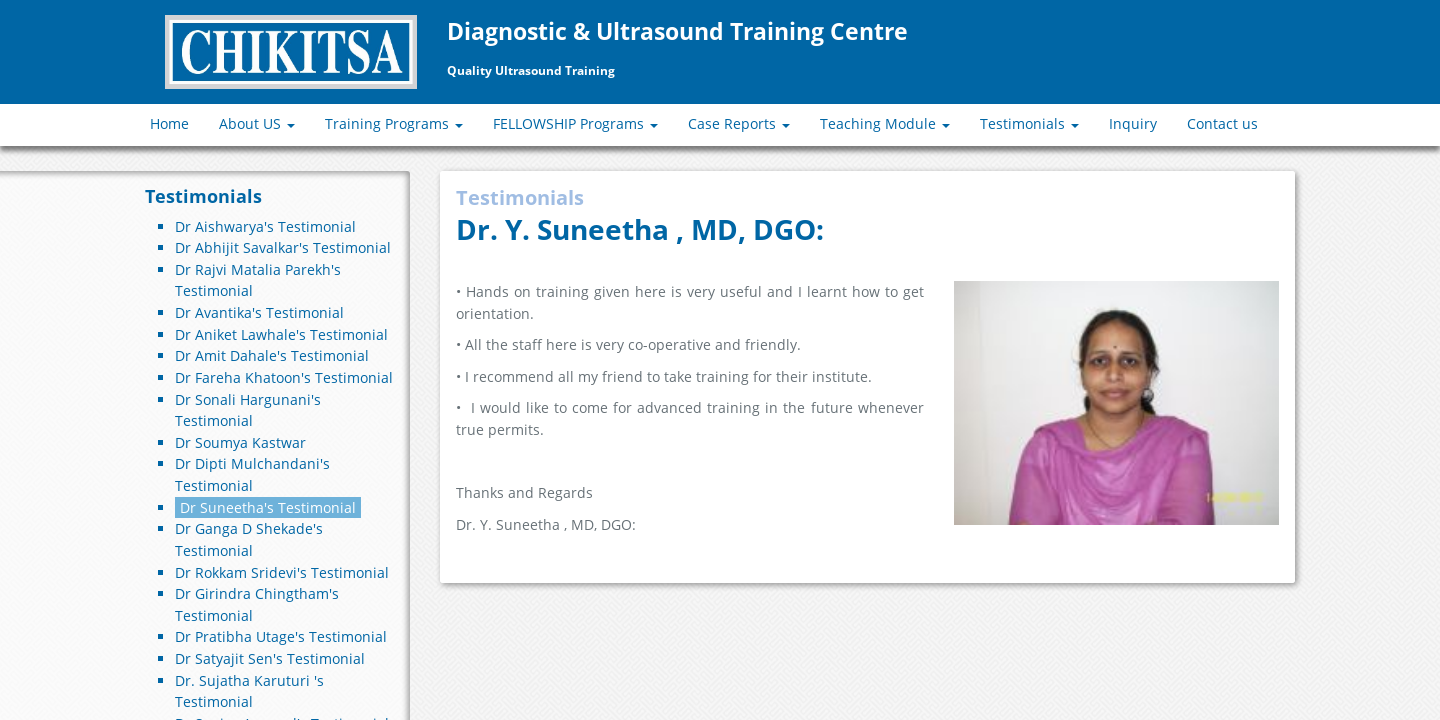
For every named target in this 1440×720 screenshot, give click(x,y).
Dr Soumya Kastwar (240, 442)
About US (257, 123)
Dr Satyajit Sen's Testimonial (270, 658)
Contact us (1222, 123)
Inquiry (1133, 123)
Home (169, 123)
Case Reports (739, 123)
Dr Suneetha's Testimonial (268, 507)
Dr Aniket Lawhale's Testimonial (281, 334)
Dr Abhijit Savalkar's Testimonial (283, 247)
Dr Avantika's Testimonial (259, 312)
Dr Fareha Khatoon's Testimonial (284, 377)
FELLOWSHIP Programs (575, 123)
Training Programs (394, 123)
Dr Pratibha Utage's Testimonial (281, 636)
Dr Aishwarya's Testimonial (265, 226)
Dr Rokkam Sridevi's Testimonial (282, 572)
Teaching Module (885, 123)
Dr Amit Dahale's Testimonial (272, 355)
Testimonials (1029, 123)
